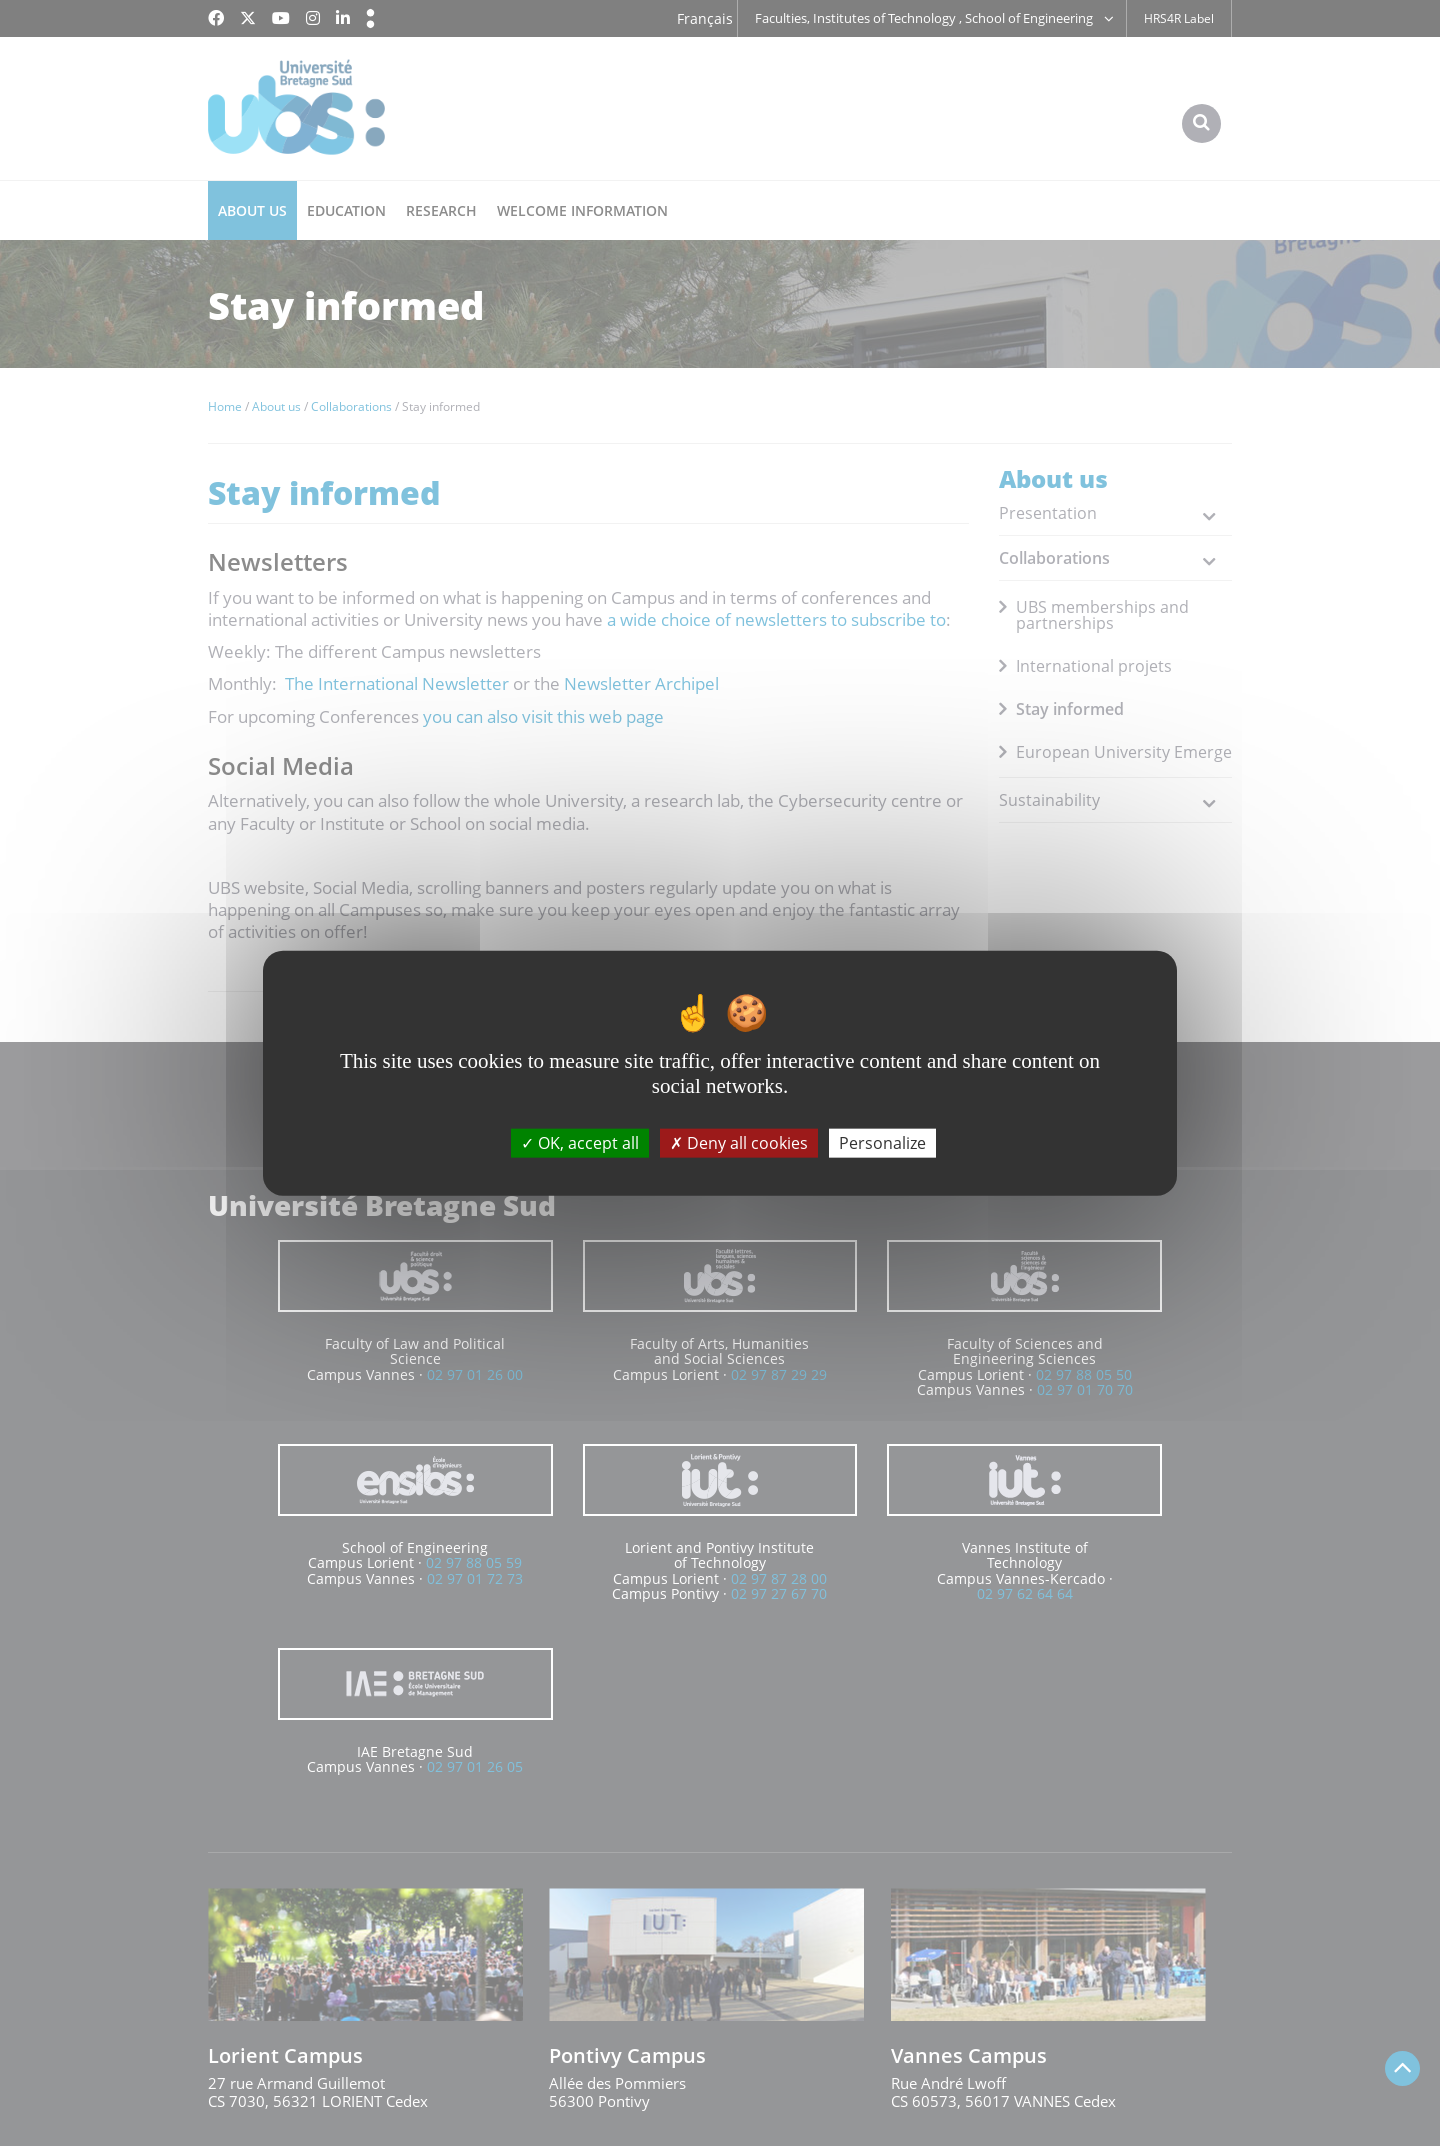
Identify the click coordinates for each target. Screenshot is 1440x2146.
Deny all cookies (739, 1142)
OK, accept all (580, 1142)
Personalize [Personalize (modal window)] (882, 1142)
